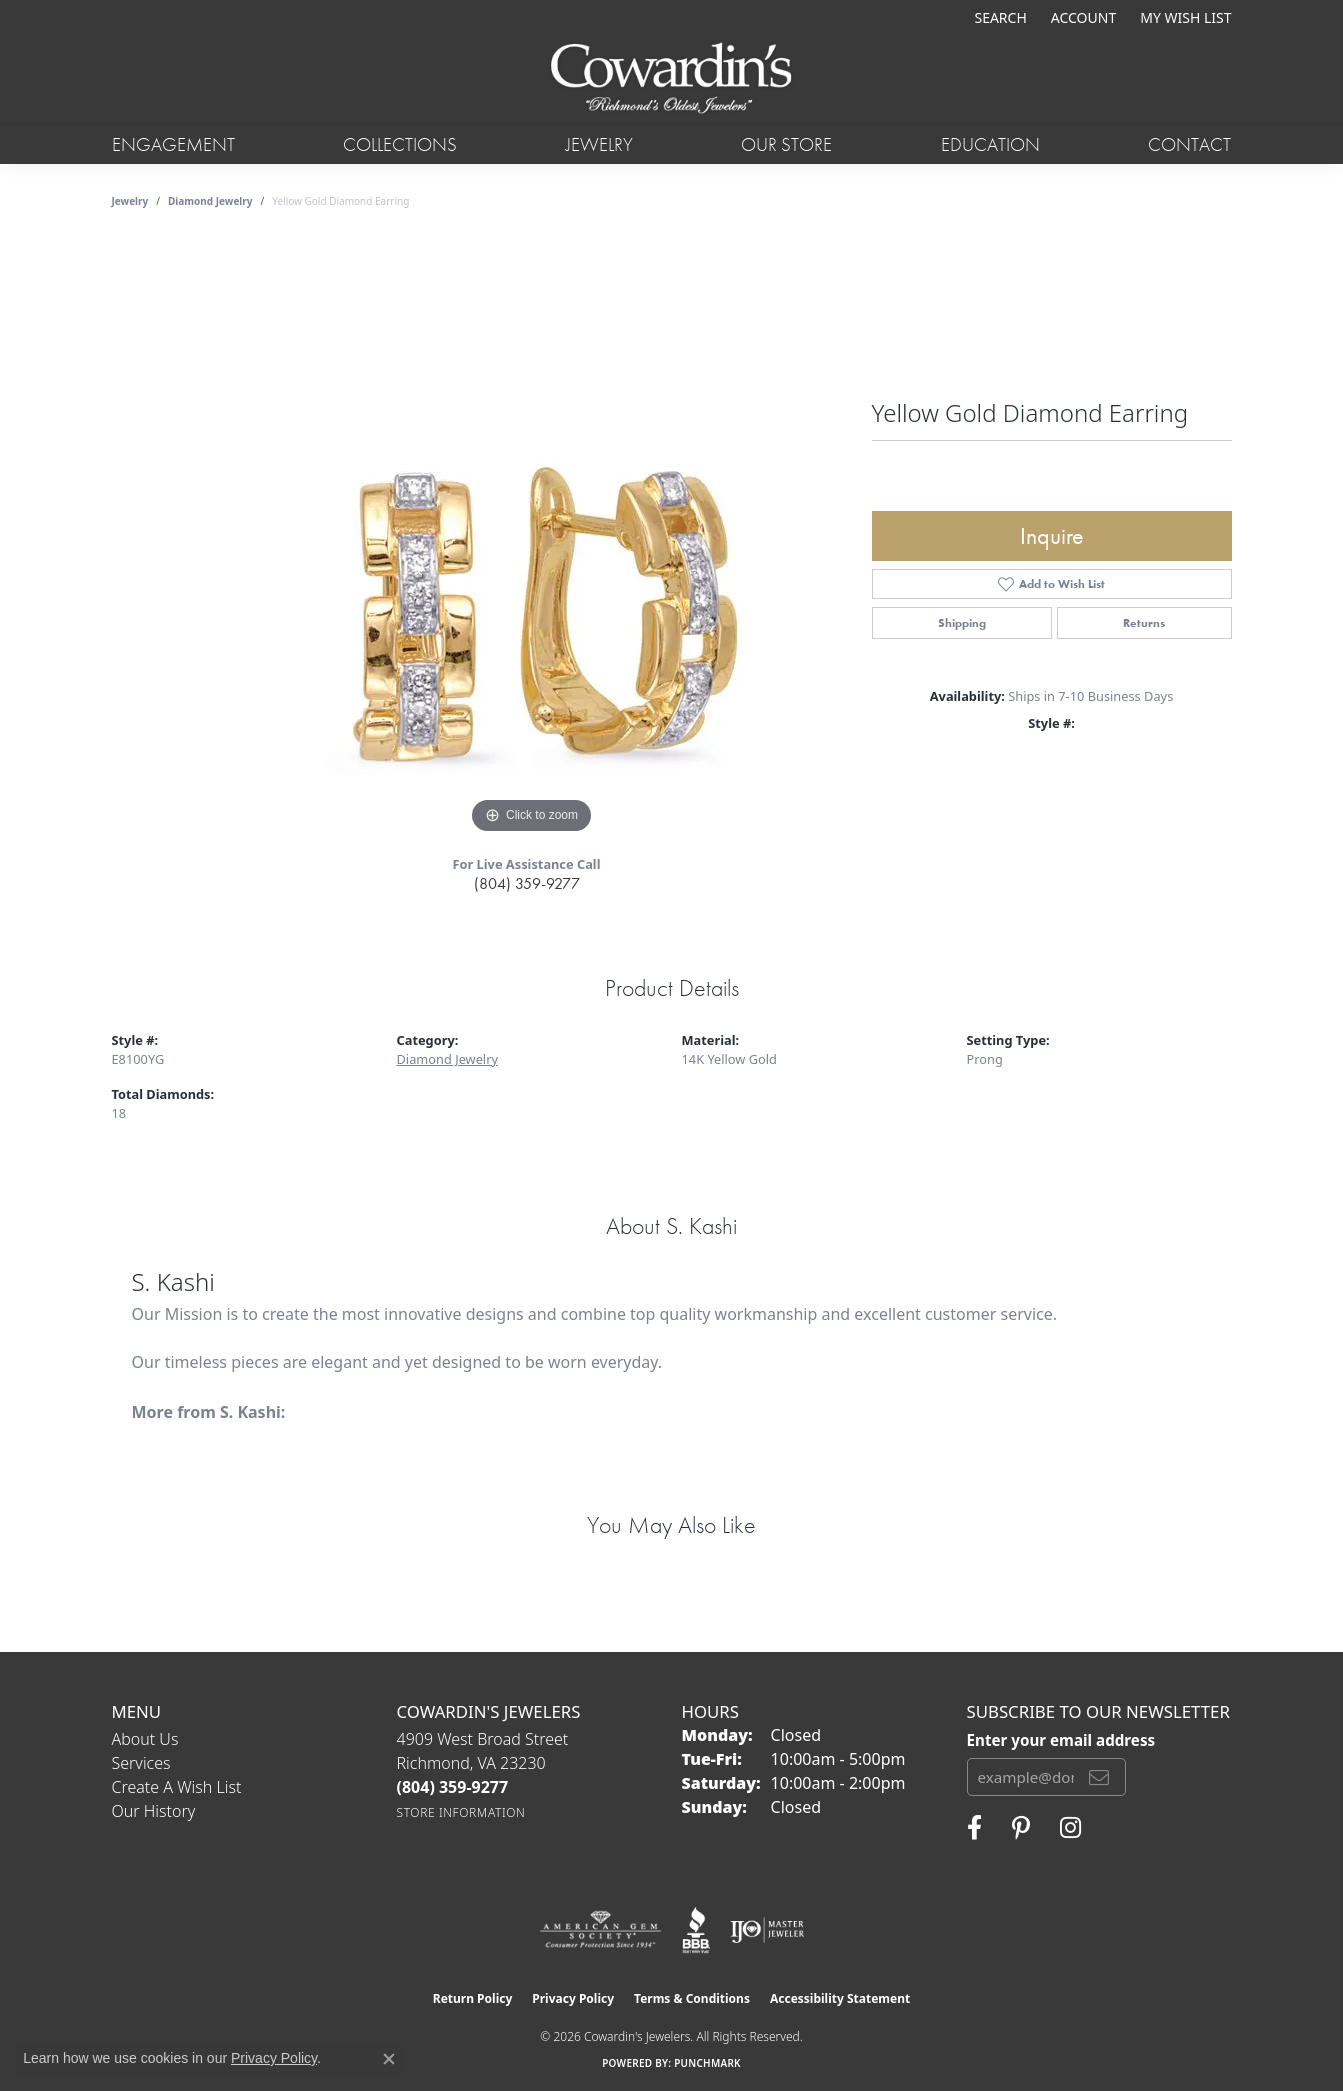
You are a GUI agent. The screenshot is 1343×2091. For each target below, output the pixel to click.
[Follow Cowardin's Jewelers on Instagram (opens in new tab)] (1070, 1828)
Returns (1144, 623)
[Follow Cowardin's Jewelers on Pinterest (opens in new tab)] (1021, 1828)
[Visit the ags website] (600, 1930)
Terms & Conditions (692, 1998)
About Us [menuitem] (145, 1739)
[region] (532, 539)
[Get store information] (461, 1812)
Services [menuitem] (141, 1763)
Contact (1189, 144)
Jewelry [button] (599, 144)
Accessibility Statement (840, 1998)
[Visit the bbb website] (696, 1930)
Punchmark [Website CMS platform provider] (707, 2063)
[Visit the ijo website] (767, 1930)
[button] (998, 17)
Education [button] (990, 144)
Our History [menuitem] (154, 1811)
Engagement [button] (173, 144)
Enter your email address (1061, 1740)
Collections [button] (400, 144)
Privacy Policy (573, 1998)
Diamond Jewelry (210, 201)
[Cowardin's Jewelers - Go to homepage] (671, 79)
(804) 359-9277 (527, 883)
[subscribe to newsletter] (1099, 1777)
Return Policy (473, 1998)
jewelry (130, 201)
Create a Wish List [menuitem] (177, 1787)
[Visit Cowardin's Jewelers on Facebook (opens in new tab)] (974, 1828)
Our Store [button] (786, 144)
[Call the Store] (453, 1787)
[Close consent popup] (389, 2059)
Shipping (962, 623)
